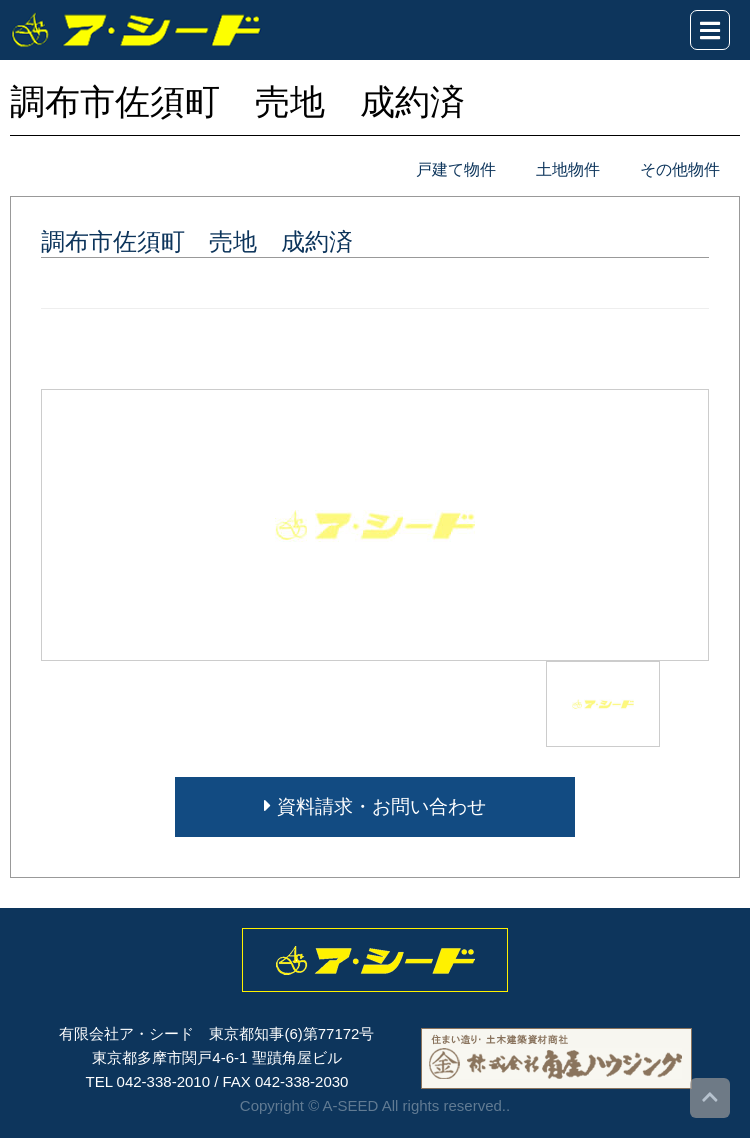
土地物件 (568, 169)
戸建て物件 (456, 169)
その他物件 (680, 169)
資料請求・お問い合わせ (374, 806)
